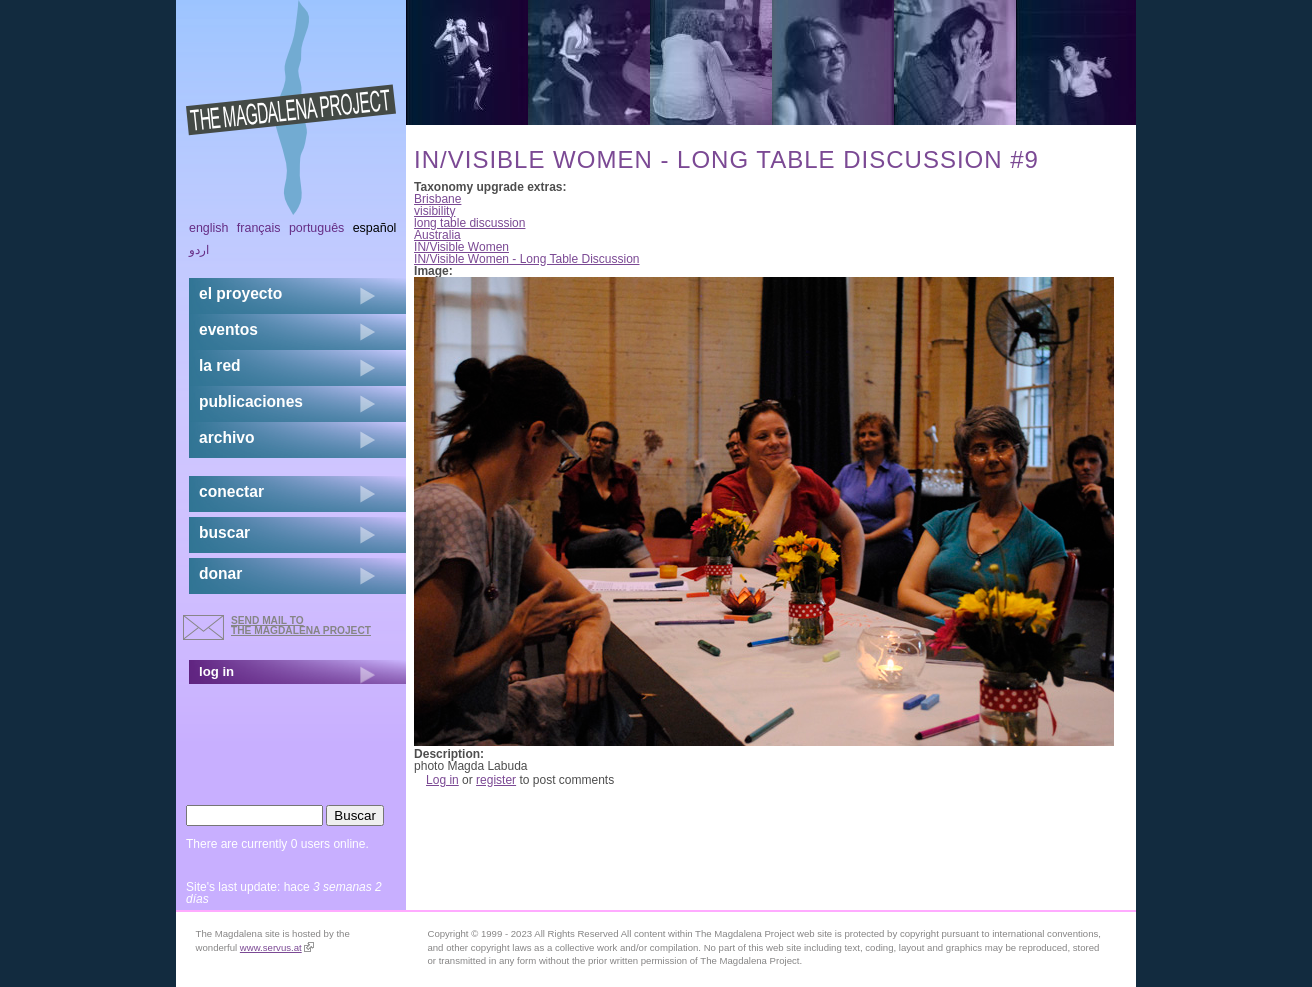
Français (259, 228)
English (209, 228)
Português (316, 228)
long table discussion (469, 223)
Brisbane (437, 199)
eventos (228, 329)
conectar (231, 491)
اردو (199, 250)
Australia (437, 235)
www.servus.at (277, 947)
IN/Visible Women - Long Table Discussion (526, 259)
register (496, 780)
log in (216, 671)
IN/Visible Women (461, 247)
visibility (434, 211)
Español (375, 228)
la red (220, 365)
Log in (442, 780)
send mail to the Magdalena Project (301, 625)
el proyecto (240, 293)
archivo (226, 437)
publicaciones (251, 401)
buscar (224, 532)
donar (220, 573)
